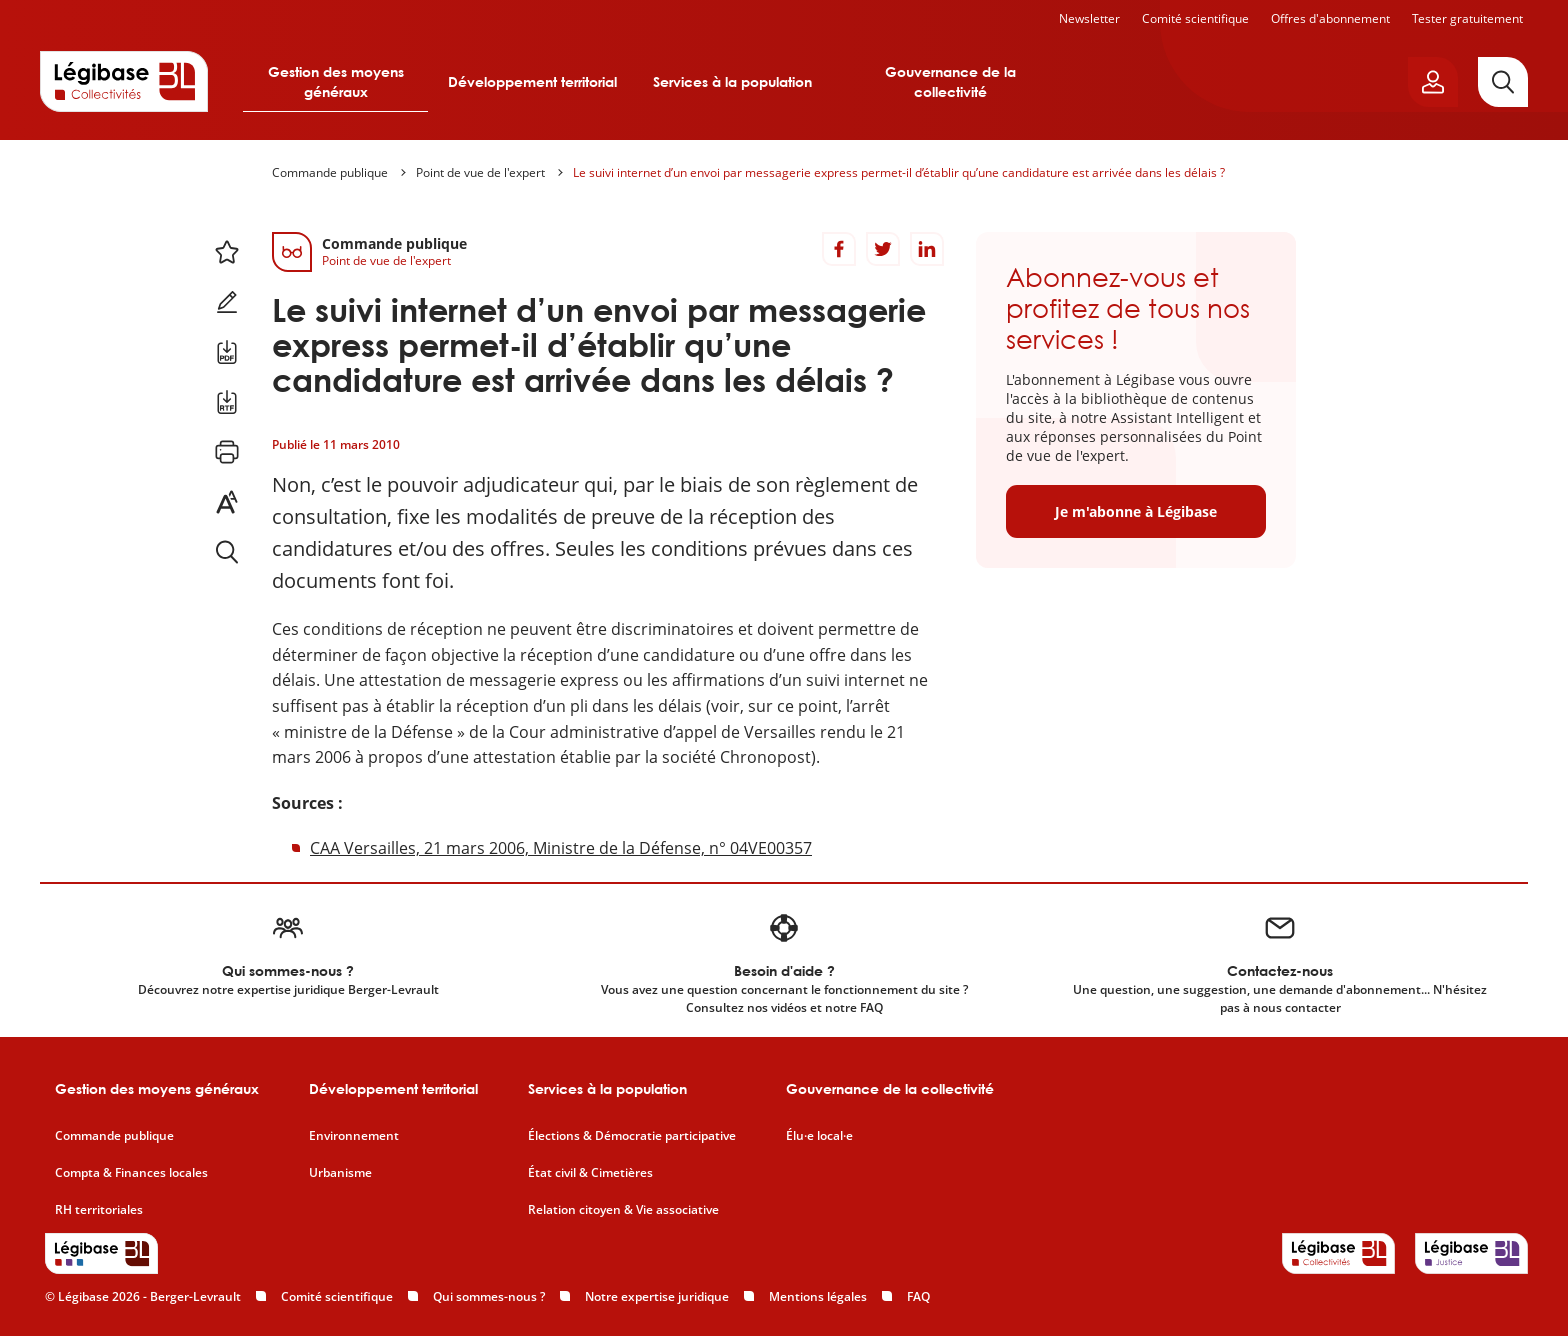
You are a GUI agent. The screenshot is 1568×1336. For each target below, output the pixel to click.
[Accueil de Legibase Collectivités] (124, 81)
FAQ (918, 1296)
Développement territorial (532, 81)
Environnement (354, 1136)
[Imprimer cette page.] (227, 452)
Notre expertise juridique (657, 1296)
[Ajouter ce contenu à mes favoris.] (227, 252)
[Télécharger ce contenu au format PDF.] (227, 352)
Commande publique (330, 172)
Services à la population (732, 81)
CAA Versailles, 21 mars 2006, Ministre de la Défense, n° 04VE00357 (561, 848)
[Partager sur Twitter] (883, 249)
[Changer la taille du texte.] (227, 502)
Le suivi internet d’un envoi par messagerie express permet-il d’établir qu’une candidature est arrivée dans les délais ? (899, 172)
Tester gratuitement (1467, 18)
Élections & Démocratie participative (632, 1136)
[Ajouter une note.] (227, 302)
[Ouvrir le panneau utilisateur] (1433, 82)
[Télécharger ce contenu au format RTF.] (227, 402)
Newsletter (1089, 18)
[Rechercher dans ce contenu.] (227, 552)
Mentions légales (818, 1296)
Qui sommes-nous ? (489, 1296)
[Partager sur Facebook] (839, 249)
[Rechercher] (1503, 82)
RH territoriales (99, 1210)
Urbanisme (340, 1173)
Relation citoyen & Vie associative (623, 1210)
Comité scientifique (1195, 18)
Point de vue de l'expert (480, 172)
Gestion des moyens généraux (336, 81)
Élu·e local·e (819, 1136)
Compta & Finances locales (131, 1173)
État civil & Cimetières (590, 1173)
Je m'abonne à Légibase (1136, 511)
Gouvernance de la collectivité (950, 81)
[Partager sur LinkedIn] (927, 249)
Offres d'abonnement (1330, 18)
